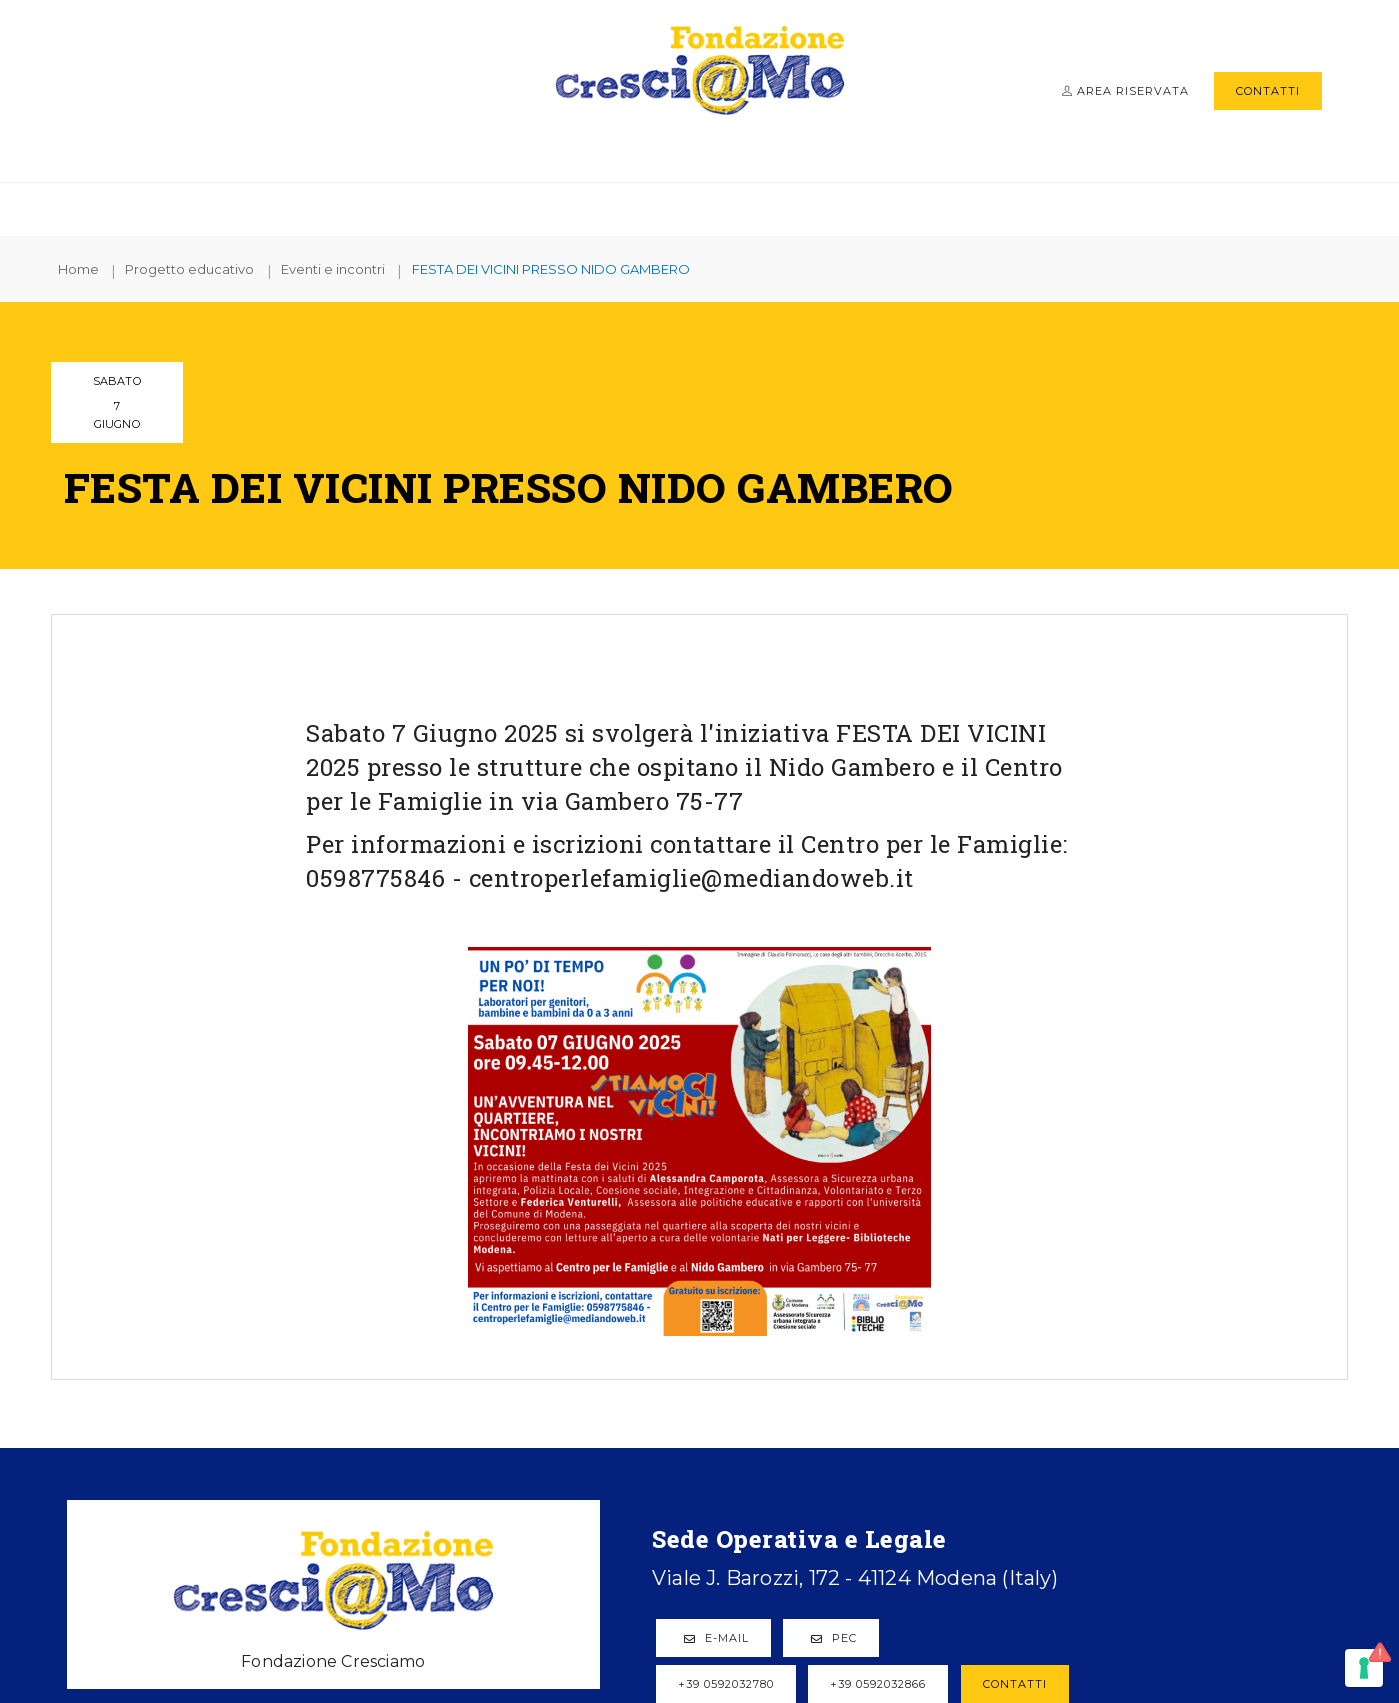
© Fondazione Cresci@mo (435, 1604)
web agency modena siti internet (699, 1647)
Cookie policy (1009, 1604)
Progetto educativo (723, 206)
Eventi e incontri (348, 268)
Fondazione (408, 206)
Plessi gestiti (547, 206)
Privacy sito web (880, 1589)
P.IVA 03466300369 (624, 1604)
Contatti (1268, 91)
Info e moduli (902, 206)
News (1015, 206)
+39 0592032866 (636, 1422)
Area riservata (1125, 91)
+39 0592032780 (484, 1422)
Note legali (759, 1604)
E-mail (474, 1376)
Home (90, 268)
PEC (592, 1376)
